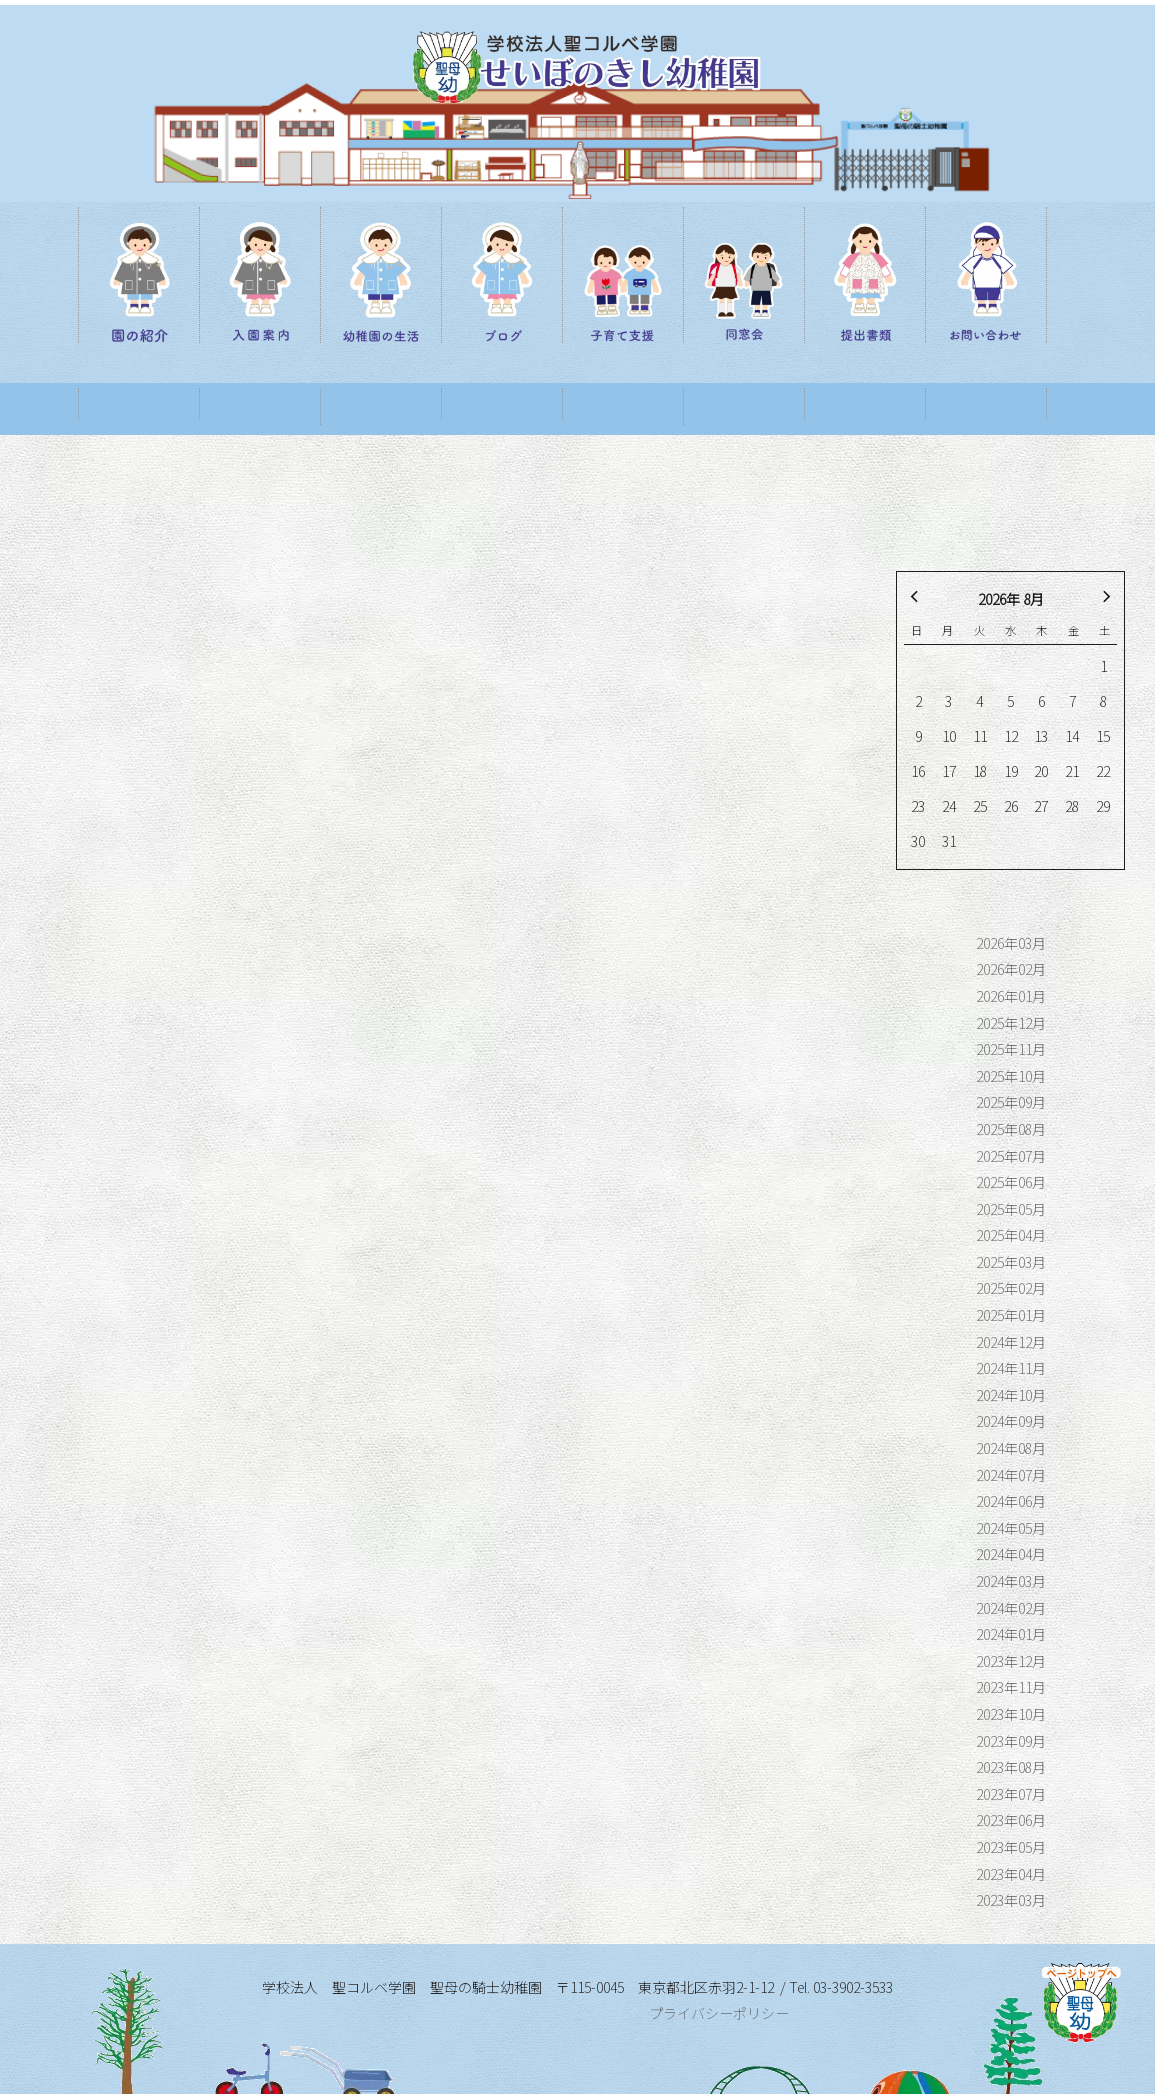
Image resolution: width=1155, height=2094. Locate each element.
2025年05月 (1011, 1157)
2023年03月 (1011, 1848)
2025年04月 (1011, 1183)
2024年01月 (1011, 1582)
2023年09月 (1011, 1689)
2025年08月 (1011, 1077)
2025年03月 (1011, 1210)
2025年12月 (1011, 971)
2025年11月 (1011, 997)
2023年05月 (1011, 1795)
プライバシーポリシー (719, 1962)
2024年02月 (1011, 1556)
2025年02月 (1011, 1236)
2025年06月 (1011, 1130)
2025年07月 (1011, 1104)
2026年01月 (1011, 944)
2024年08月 (1011, 1396)
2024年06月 (1011, 1449)
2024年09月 (1011, 1369)
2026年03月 (1011, 891)
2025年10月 (1011, 1024)
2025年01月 (1011, 1263)
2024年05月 (1011, 1476)
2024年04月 (1011, 1502)
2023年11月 (1011, 1635)
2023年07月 (1011, 1742)
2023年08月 (1011, 1715)
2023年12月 (1011, 1609)
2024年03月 (1011, 1529)
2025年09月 (1011, 1050)
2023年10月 (1011, 1662)
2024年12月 (1011, 1290)
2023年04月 (1011, 1822)
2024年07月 (1011, 1423)
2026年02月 (1011, 917)
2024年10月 (1011, 1343)
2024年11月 (1011, 1316)
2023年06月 (1011, 1768)
